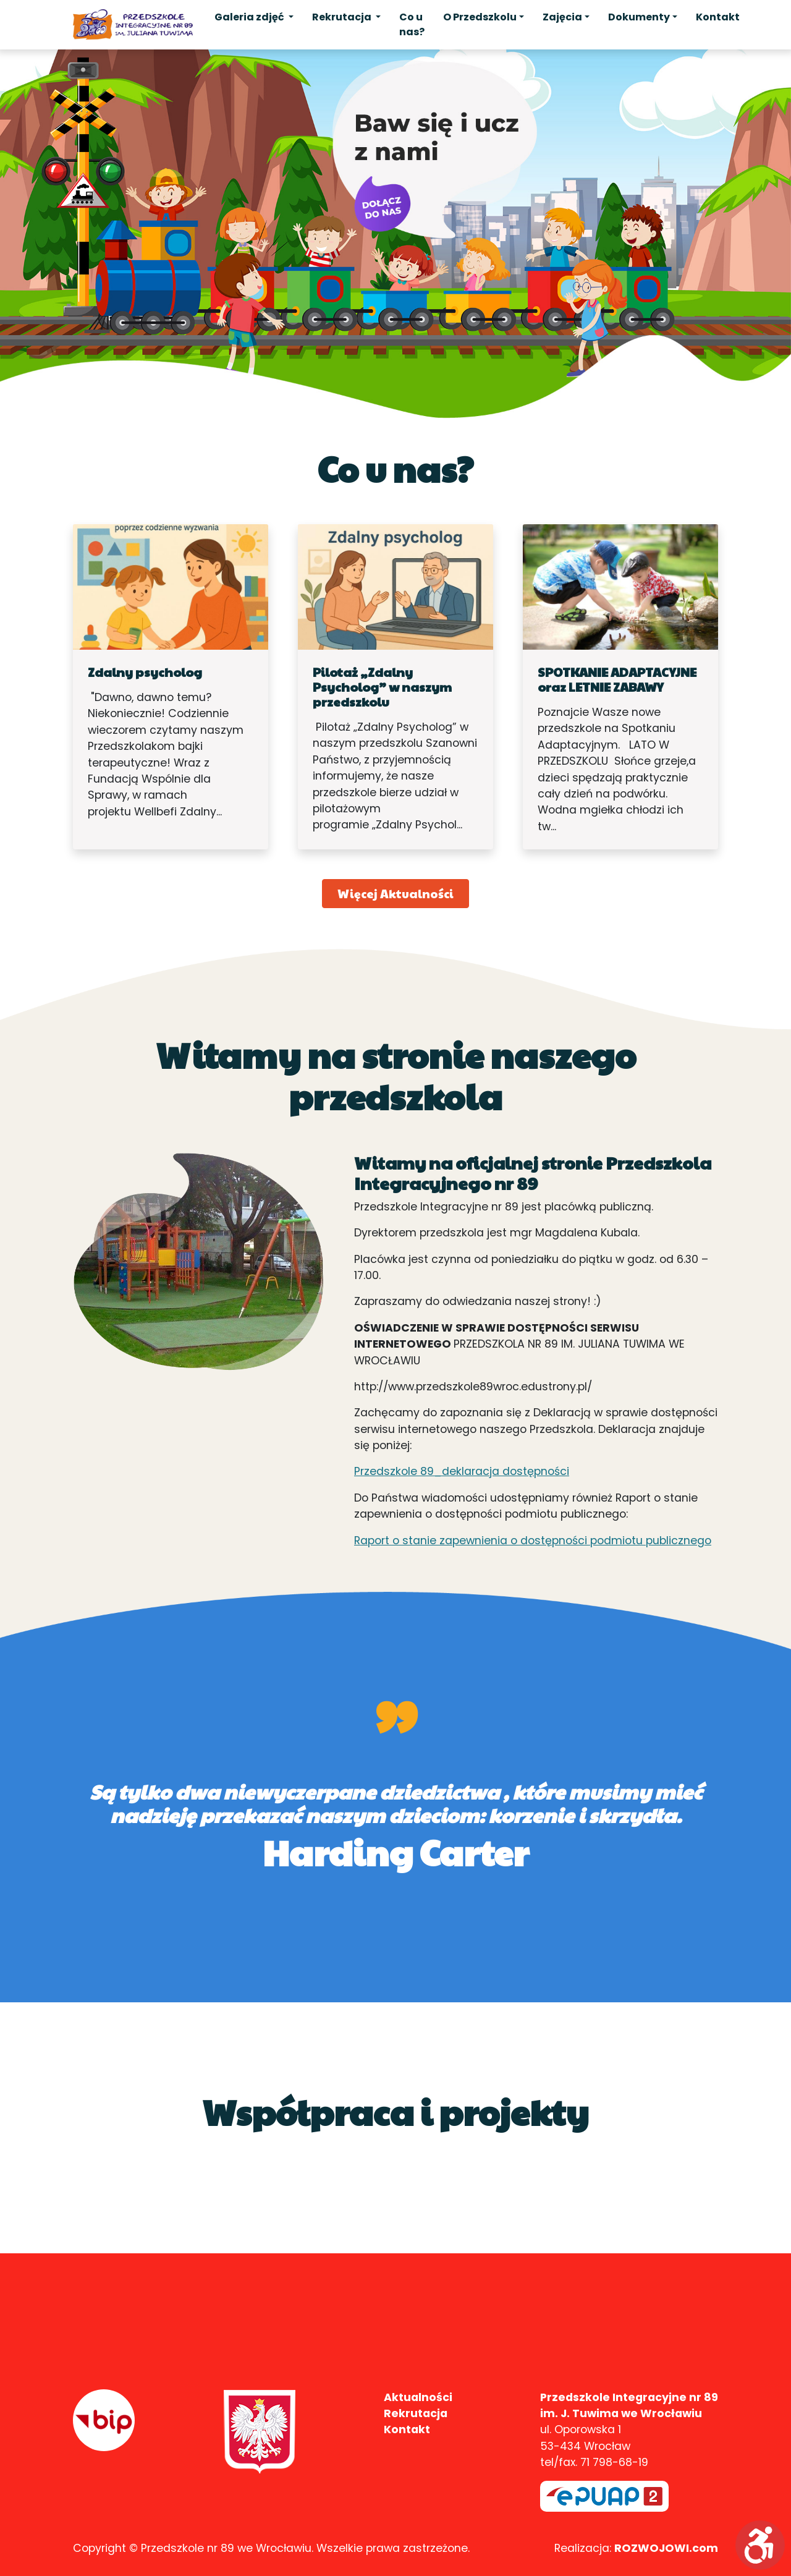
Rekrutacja (415, 2413)
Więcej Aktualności (395, 893)
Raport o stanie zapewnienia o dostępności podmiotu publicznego (532, 1540)
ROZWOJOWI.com (666, 2548)
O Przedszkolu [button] (480, 17)
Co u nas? (412, 24)
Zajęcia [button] (562, 17)
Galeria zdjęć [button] (250, 17)
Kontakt (718, 17)
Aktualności (418, 2397)
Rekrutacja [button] (342, 17)
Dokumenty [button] (639, 17)
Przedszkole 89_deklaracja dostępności (461, 1471)
